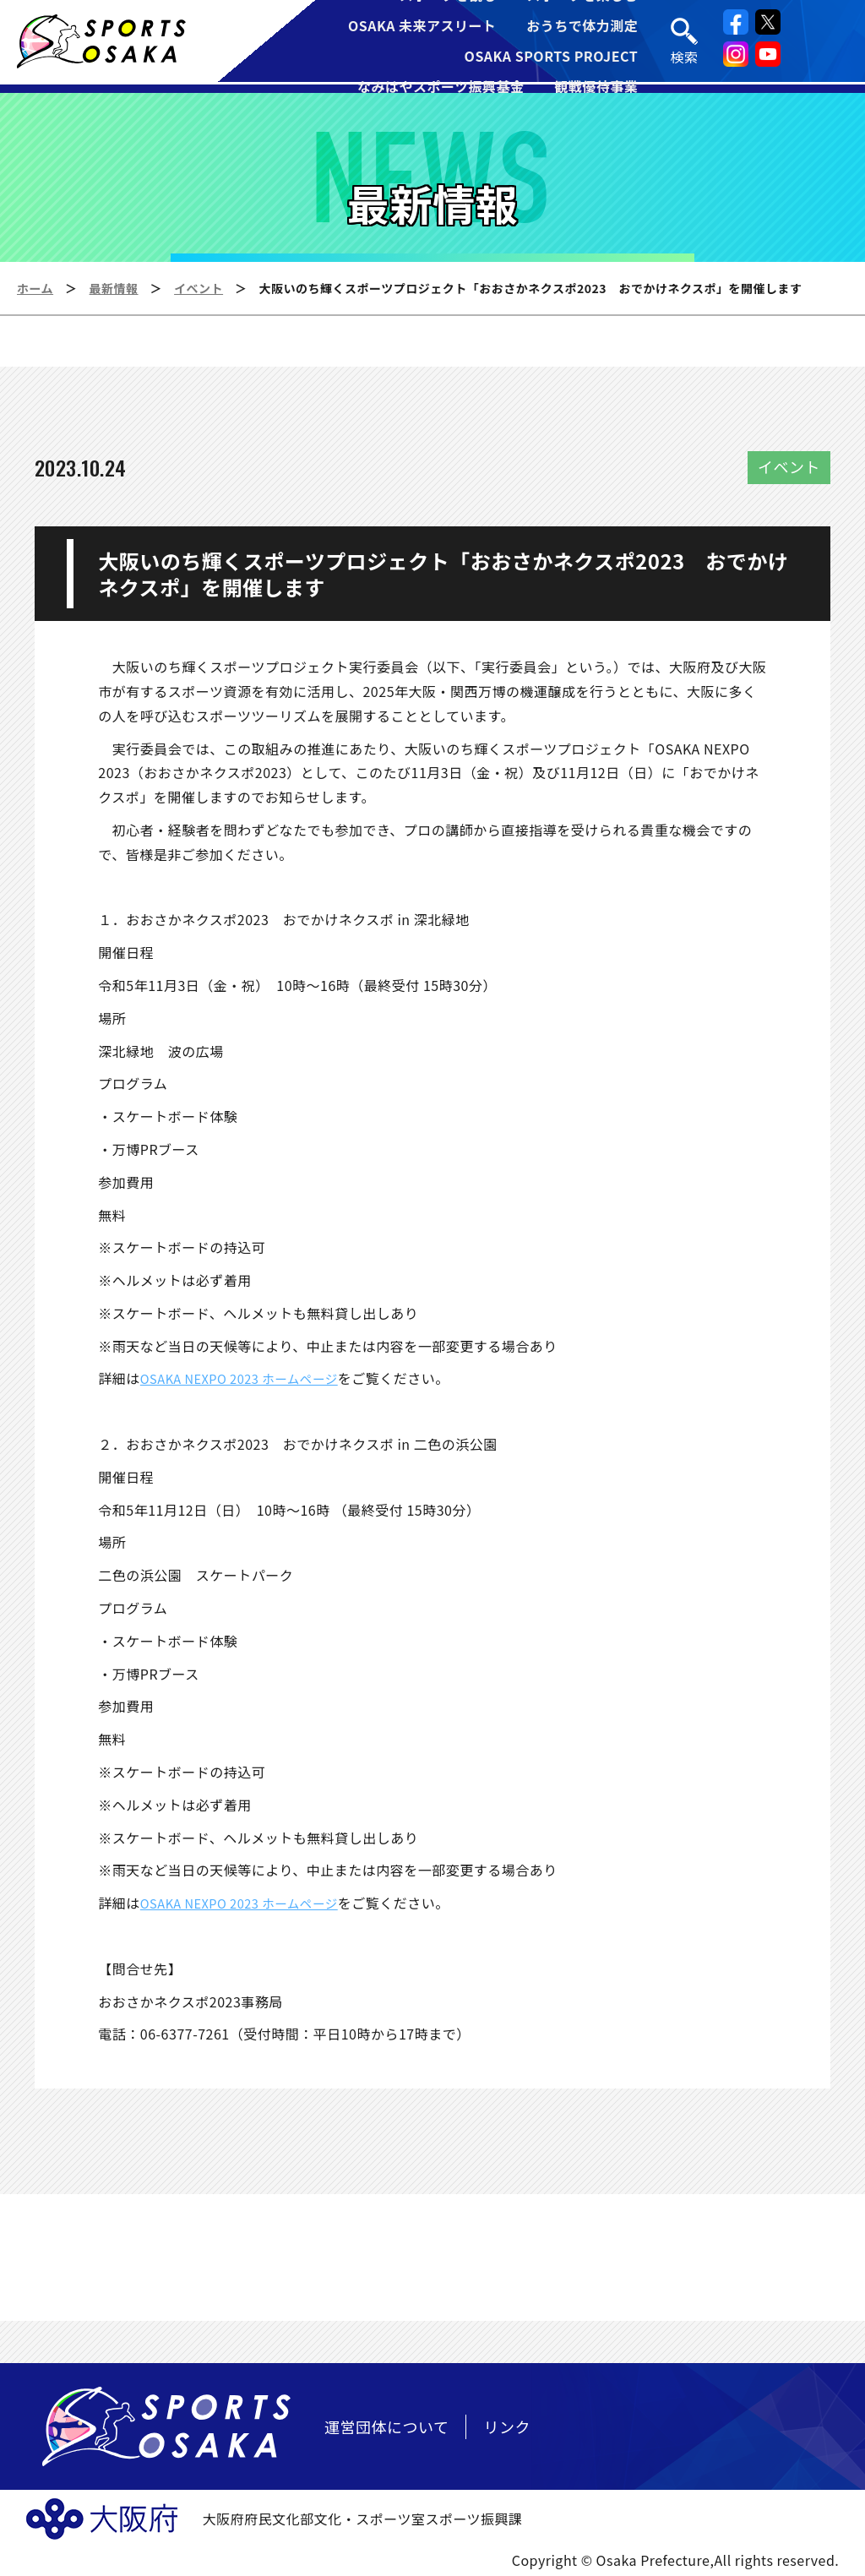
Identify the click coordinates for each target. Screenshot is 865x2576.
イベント (198, 288)
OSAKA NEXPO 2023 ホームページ (248, 1378)
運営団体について (386, 2426)
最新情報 (114, 288)
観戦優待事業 (597, 88)
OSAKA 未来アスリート (422, 27)
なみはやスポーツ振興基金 (441, 88)
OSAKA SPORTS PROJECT (552, 57)
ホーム (35, 288)
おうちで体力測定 (583, 27)
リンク (506, 2426)
